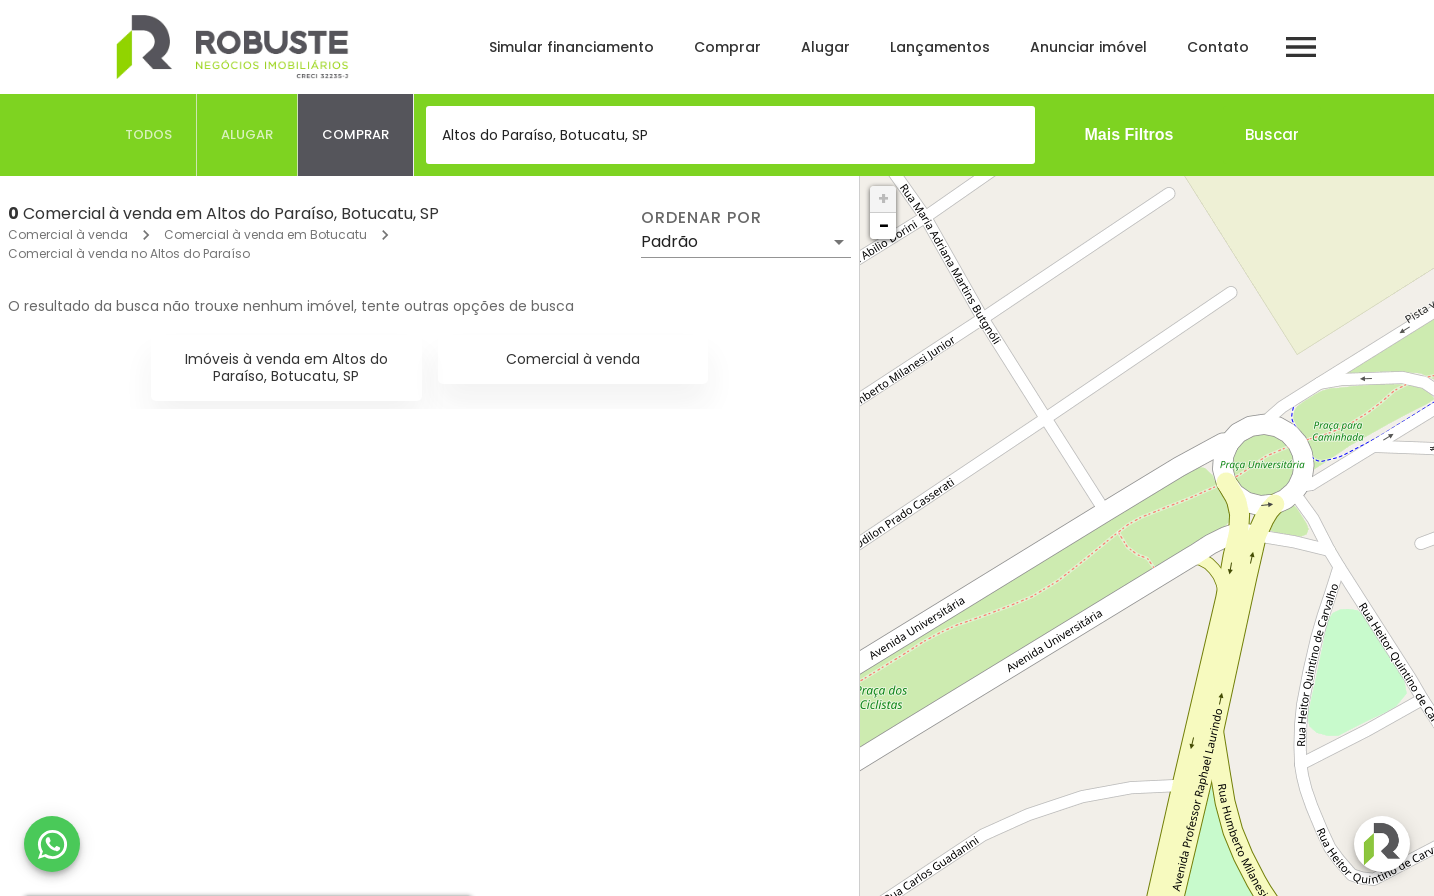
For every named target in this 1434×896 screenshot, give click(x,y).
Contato (1218, 47)
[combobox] (730, 135)
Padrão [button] (669, 241)
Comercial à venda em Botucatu (265, 234)
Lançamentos (940, 47)
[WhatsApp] (52, 844)
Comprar (727, 47)
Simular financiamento (571, 47)
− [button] (884, 225)
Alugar (825, 47)
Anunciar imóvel (1088, 47)
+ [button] (883, 198)
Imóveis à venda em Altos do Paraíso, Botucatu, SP (286, 367)
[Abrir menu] (1301, 47)
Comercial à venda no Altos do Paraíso (129, 253)
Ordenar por (701, 218)
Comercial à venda (68, 234)
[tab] (149, 135)
